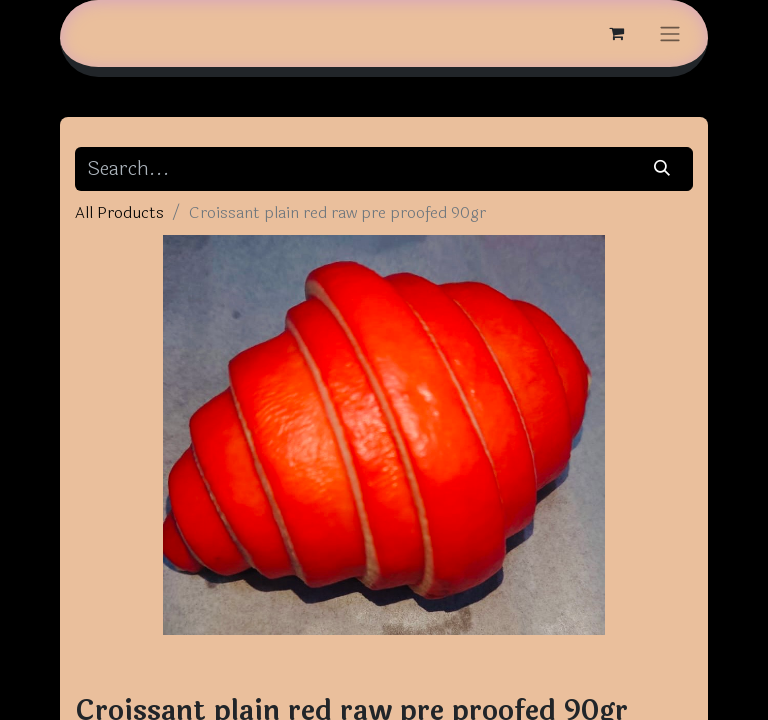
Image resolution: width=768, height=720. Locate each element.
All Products (119, 212)
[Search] (662, 169)
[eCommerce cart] (616, 33)
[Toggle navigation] (670, 33)
